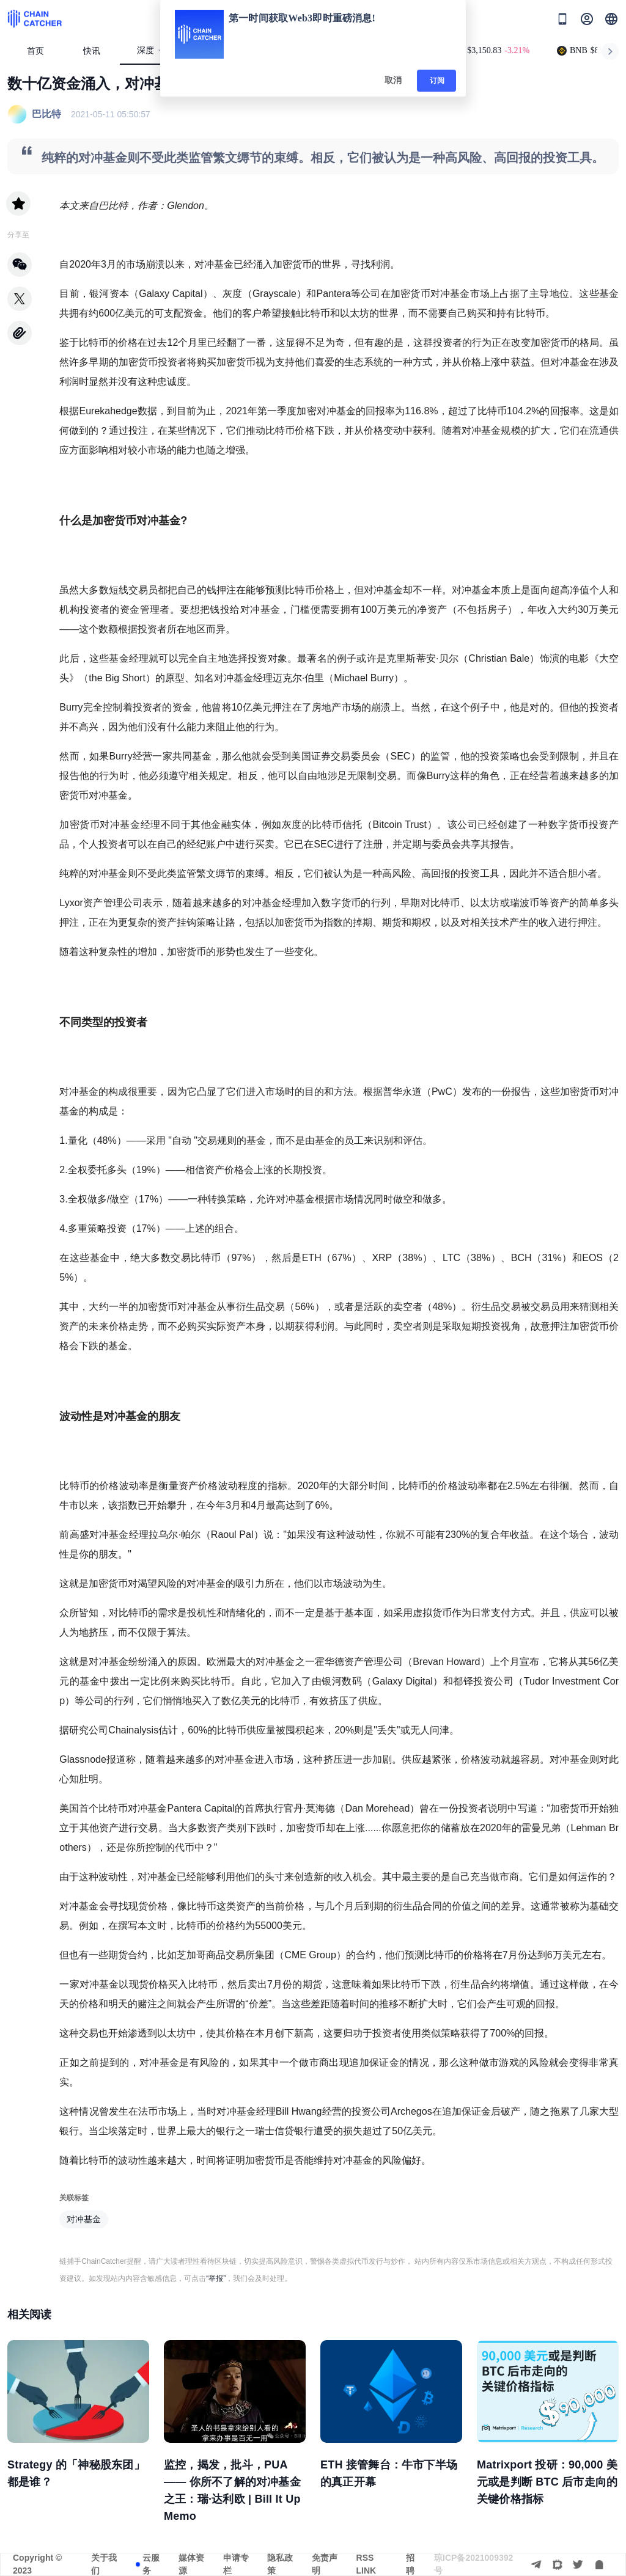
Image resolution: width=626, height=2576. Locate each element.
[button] (611, 19)
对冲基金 (84, 2219)
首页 (35, 51)
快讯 (91, 51)
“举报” (216, 2278)
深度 (150, 50)
